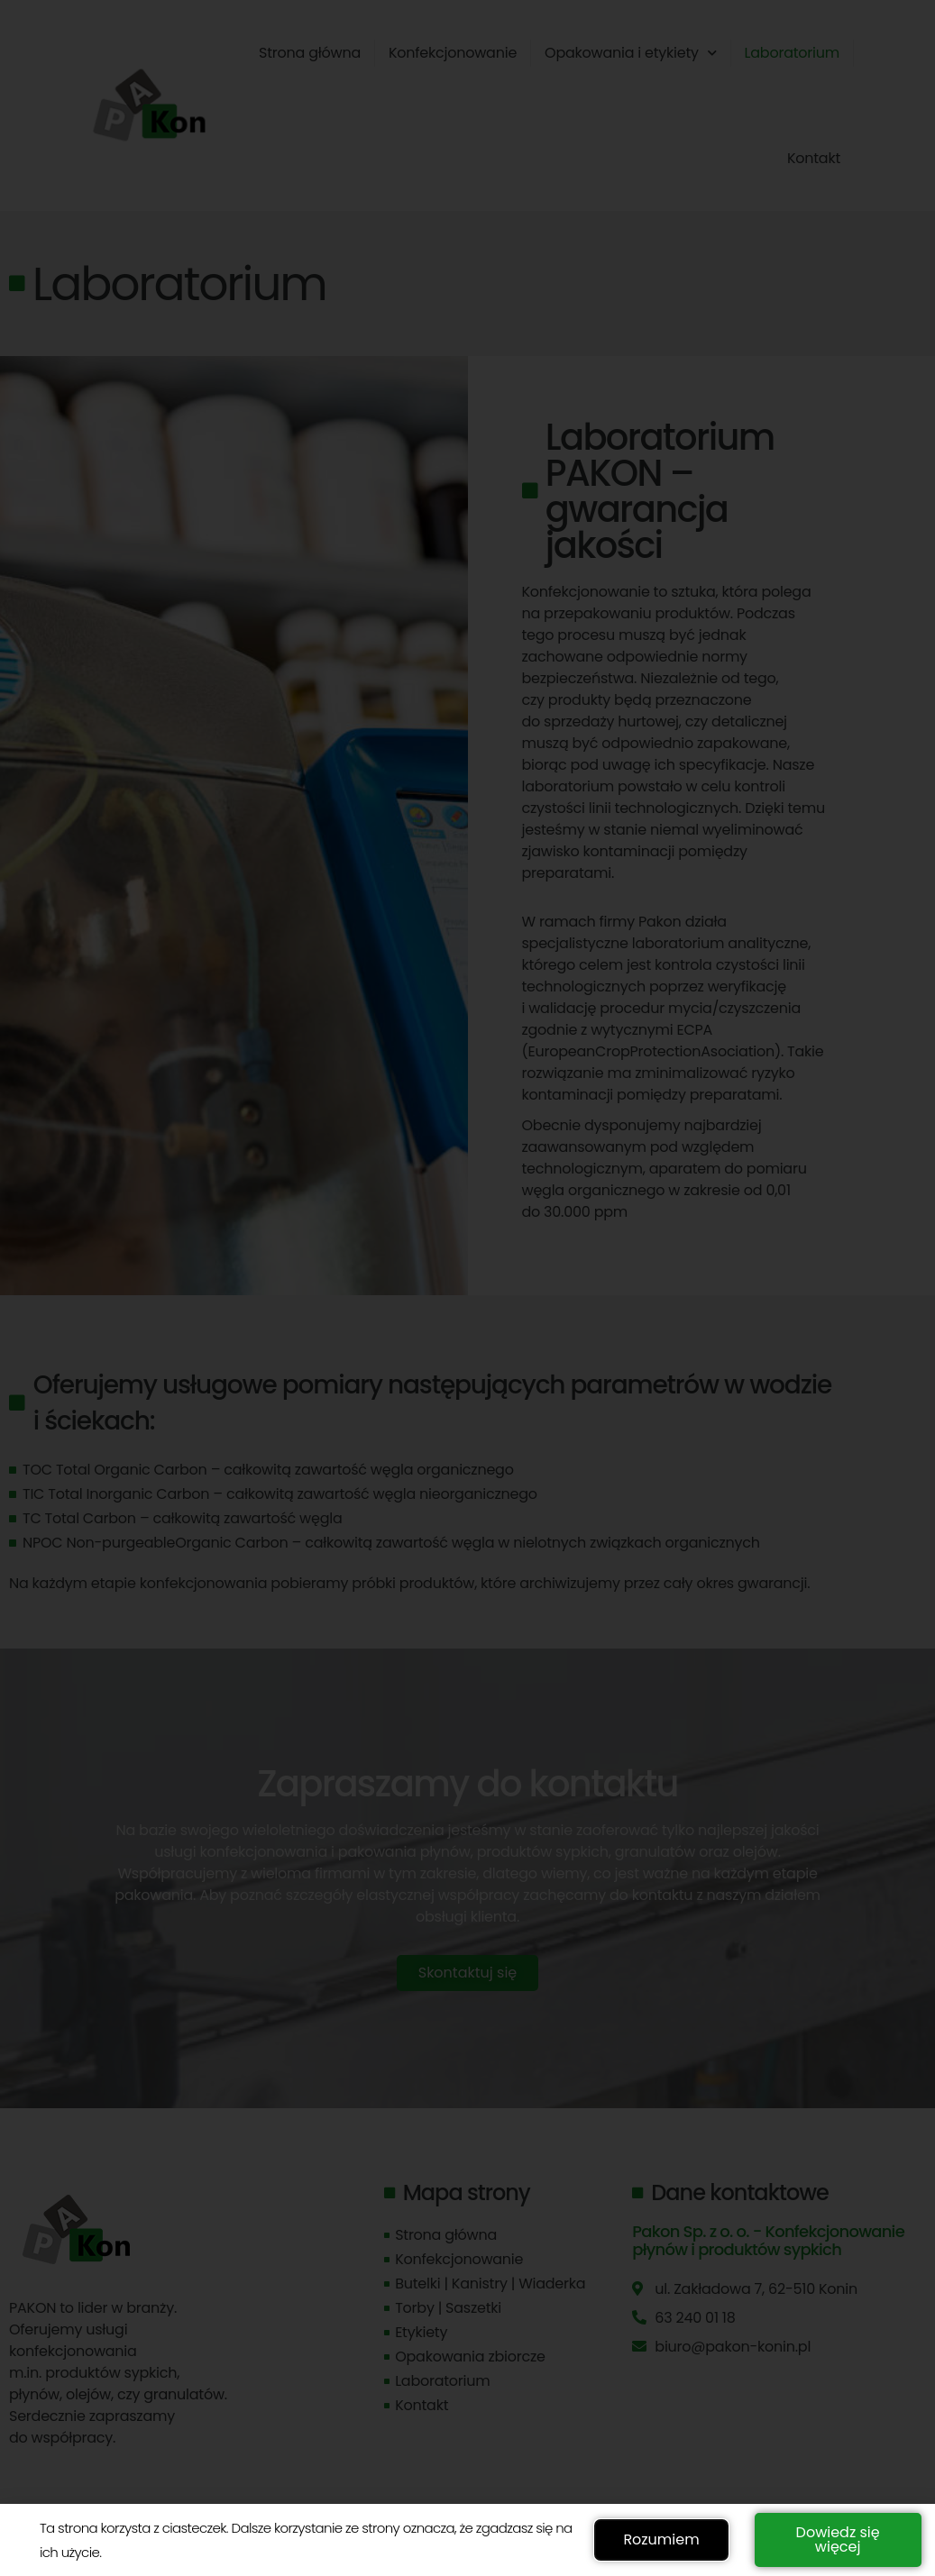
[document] (467, 1288)
